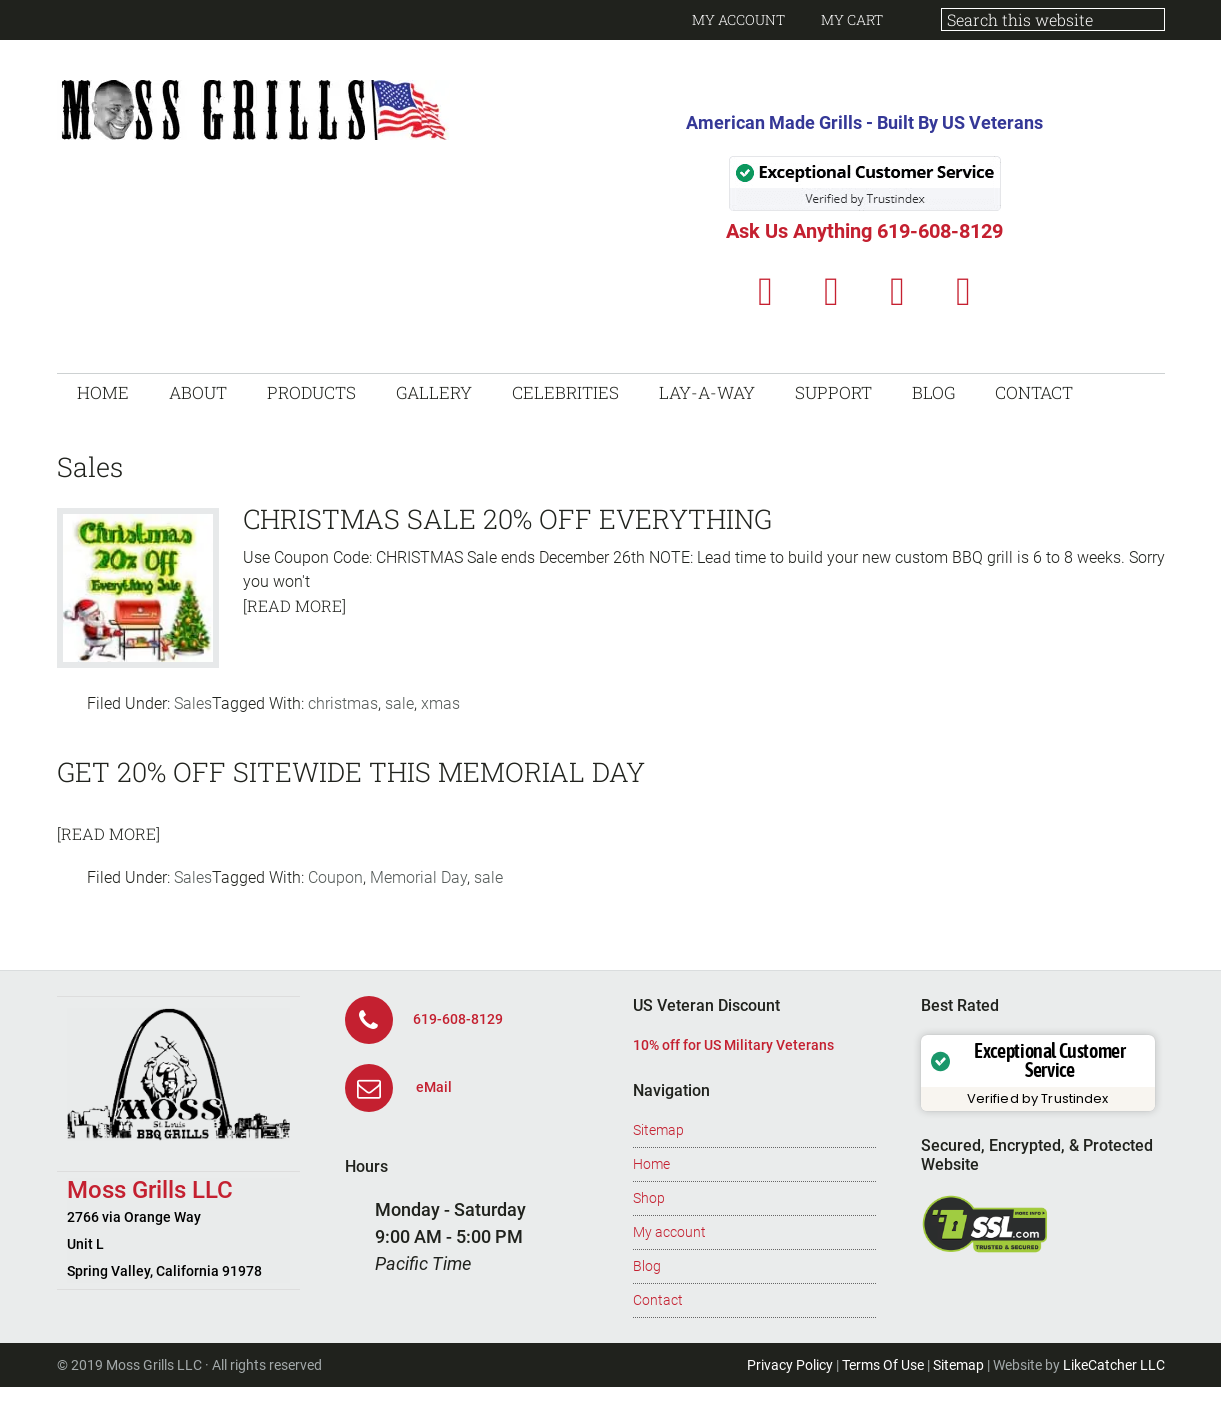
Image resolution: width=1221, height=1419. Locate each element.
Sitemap (658, 1130)
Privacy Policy (790, 1365)
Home (651, 1164)
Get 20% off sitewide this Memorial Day (351, 771)
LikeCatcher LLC (1114, 1365)
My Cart (852, 19)
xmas (440, 703)
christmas (343, 703)
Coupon (335, 877)
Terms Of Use (883, 1365)
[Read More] (294, 605)
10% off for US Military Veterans (733, 1045)
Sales (193, 703)
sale (399, 703)
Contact (658, 1300)
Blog (647, 1266)
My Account (738, 19)
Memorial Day (418, 877)
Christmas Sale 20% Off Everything (507, 518)
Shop (649, 1198)
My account (669, 1232)
